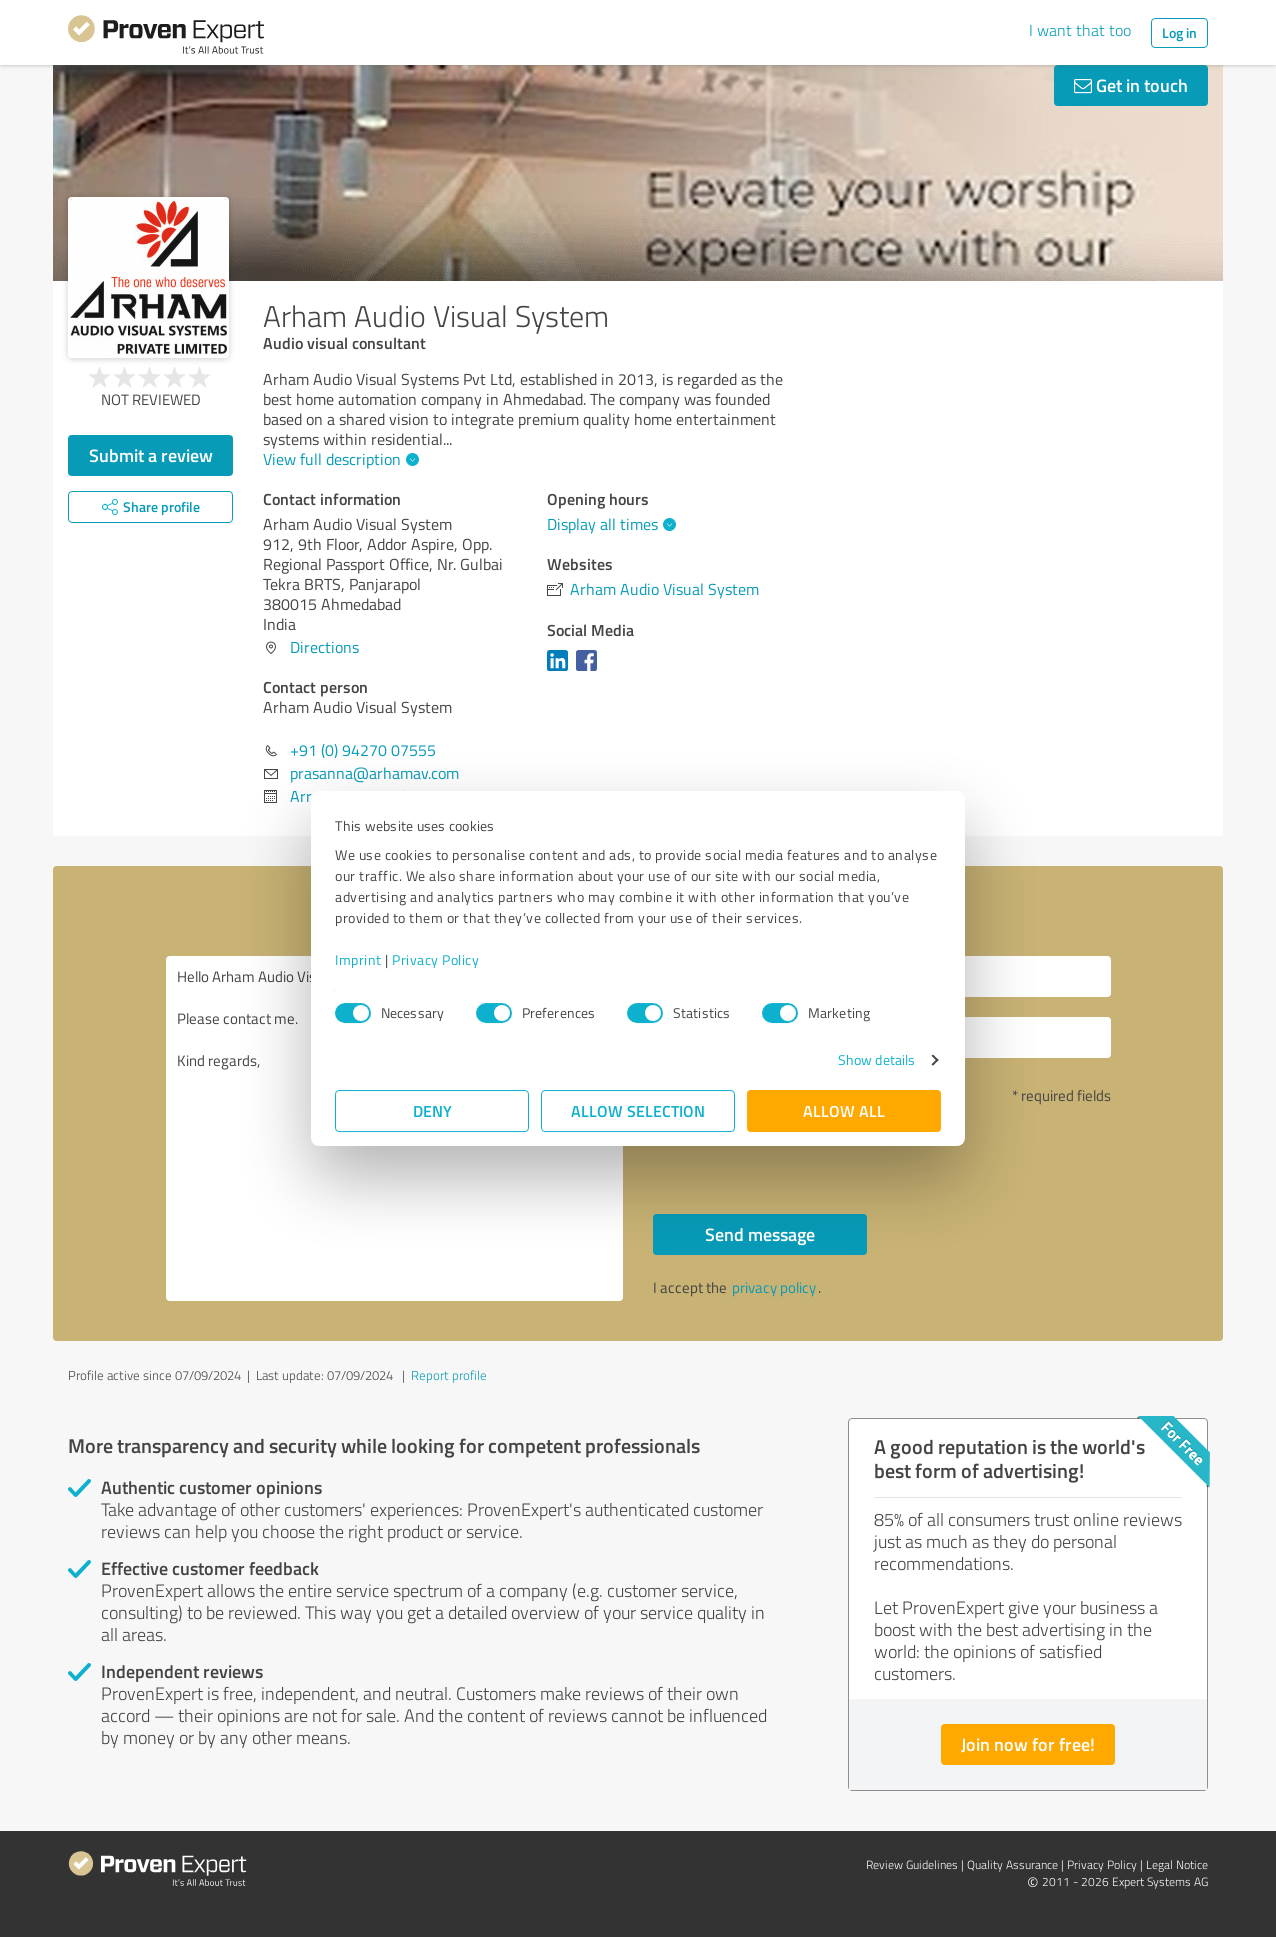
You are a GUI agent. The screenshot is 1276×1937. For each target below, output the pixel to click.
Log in (1179, 32)
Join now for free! (1028, 1744)
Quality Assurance (1012, 1864)
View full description (338, 459)
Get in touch (1131, 85)
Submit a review (151, 455)
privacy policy (774, 1287)
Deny (432, 1110)
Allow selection (638, 1110)
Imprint (358, 959)
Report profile (449, 1375)
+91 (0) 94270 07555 (363, 750)
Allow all (844, 1110)
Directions (324, 647)
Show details (876, 1059)
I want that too (1080, 30)
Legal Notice (1177, 1864)
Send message (760, 1234)
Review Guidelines (912, 1864)
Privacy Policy (435, 959)
